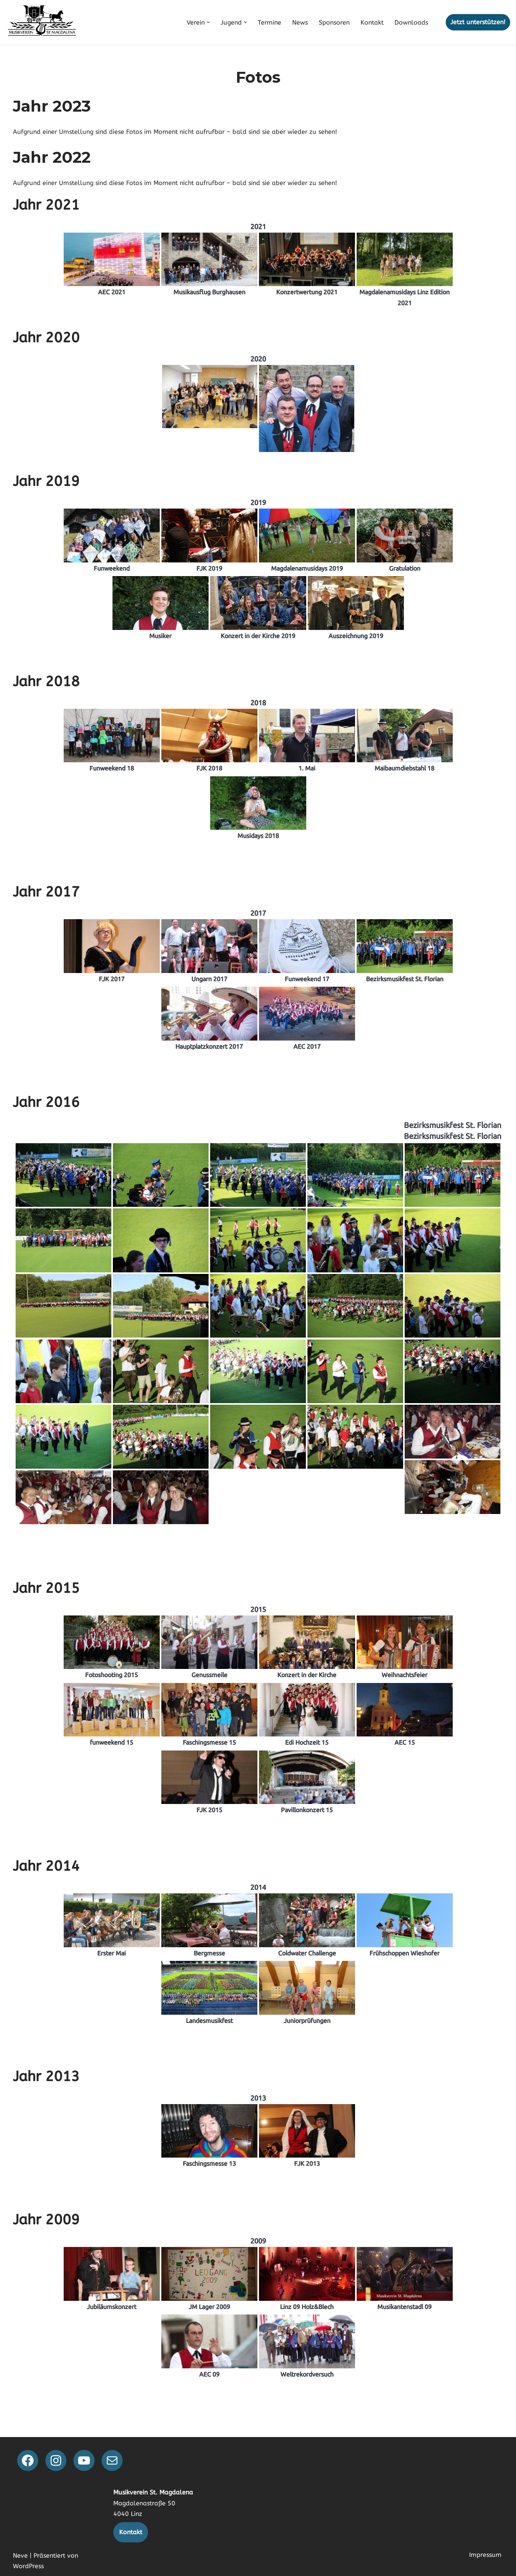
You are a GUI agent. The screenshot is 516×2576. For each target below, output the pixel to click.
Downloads (411, 22)
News (300, 22)
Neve (20, 2555)
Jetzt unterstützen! (477, 22)
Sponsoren (334, 22)
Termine (269, 22)
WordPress (28, 2566)
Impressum (485, 2554)
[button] (208, 22)
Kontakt (372, 22)
